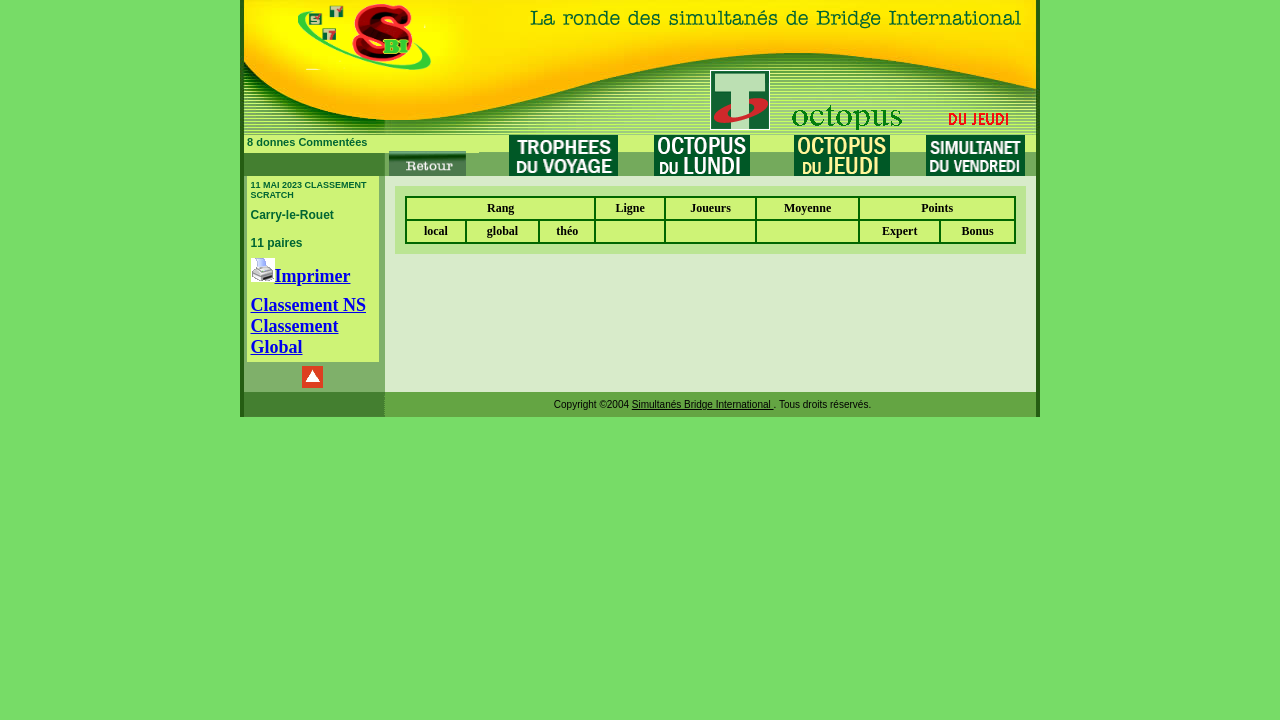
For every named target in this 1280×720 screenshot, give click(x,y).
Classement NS (309, 305)
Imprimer (301, 276)
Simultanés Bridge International (703, 404)
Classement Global (295, 336)
